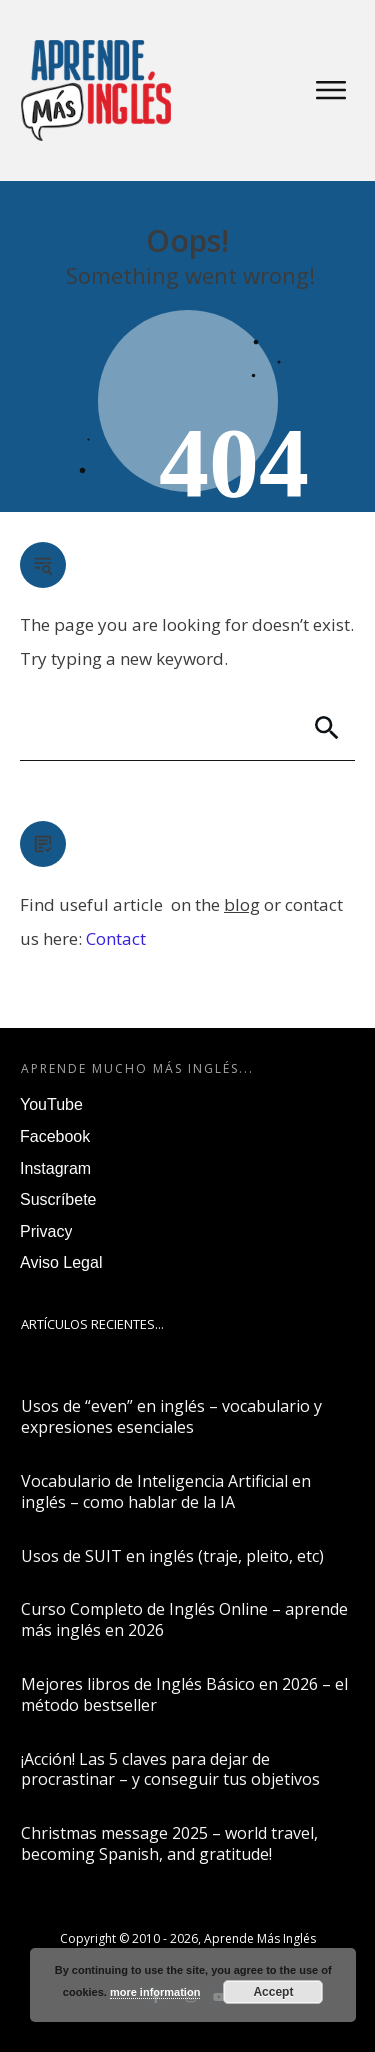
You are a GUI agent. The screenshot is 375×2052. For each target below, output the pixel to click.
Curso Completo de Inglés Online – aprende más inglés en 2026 (184, 1619)
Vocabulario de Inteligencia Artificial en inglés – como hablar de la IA (166, 1491)
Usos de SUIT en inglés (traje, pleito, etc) (172, 1556)
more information (155, 1992)
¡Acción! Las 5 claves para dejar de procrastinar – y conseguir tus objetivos (170, 1769)
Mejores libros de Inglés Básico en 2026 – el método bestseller (184, 1694)
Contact (116, 938)
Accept (273, 1992)
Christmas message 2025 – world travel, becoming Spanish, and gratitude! (169, 1843)
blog (242, 904)
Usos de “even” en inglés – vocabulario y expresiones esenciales (171, 1416)
